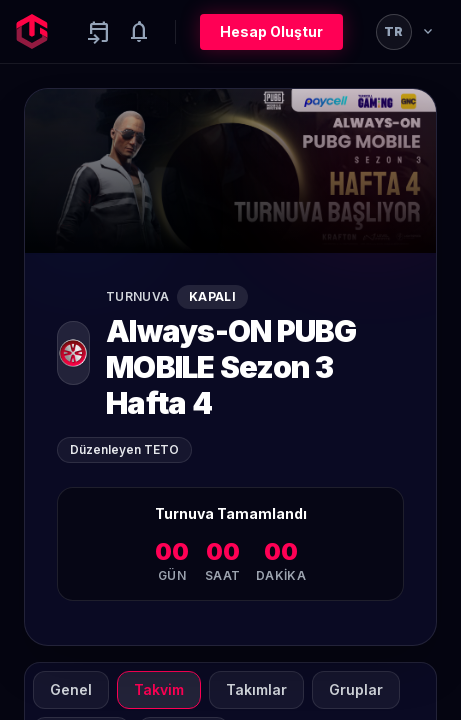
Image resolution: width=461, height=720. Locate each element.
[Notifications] (139, 32)
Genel (71, 689)
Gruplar (356, 689)
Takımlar (256, 689)
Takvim (159, 689)
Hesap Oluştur (271, 31)
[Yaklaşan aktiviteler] (99, 32)
